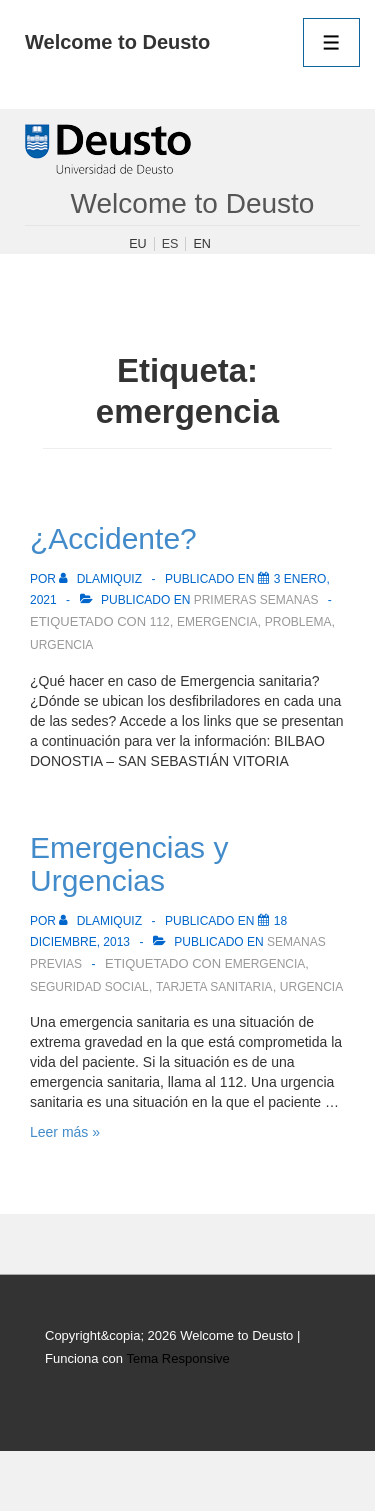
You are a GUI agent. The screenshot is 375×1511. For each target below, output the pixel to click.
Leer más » (65, 1132)
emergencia (217, 622)
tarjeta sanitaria (214, 987)
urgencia (61, 645)
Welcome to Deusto (117, 42)
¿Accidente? (113, 538)
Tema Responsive (177, 1358)
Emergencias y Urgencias (129, 864)
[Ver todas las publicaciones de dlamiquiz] (102, 579)
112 (160, 622)
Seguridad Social (89, 987)
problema (298, 622)
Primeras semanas (256, 600)
